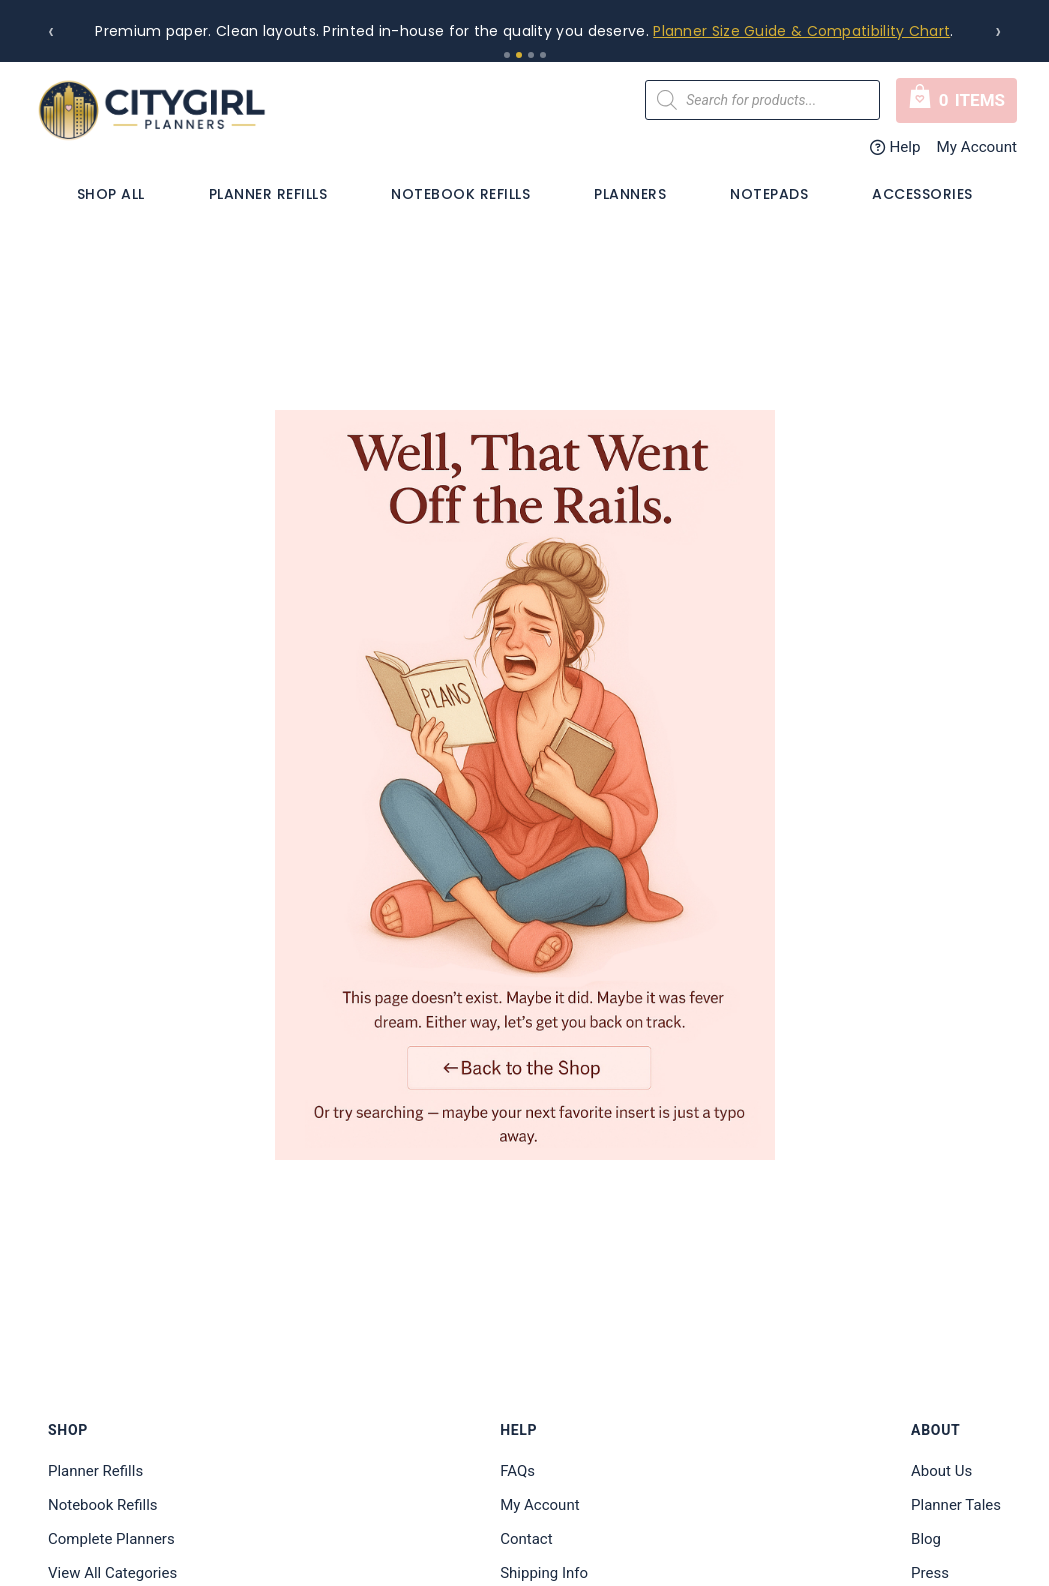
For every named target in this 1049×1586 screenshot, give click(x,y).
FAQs (517, 1471)
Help (895, 147)
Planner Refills (268, 194)
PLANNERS (630, 194)
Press (930, 1573)
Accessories (922, 194)
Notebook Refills (460, 194)
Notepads (769, 194)
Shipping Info (544, 1573)
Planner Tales (956, 1505)
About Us (941, 1471)
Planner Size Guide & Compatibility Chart (801, 31)
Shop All (111, 194)
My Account (977, 147)
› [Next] (998, 31)
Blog (926, 1539)
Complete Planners (111, 1539)
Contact (526, 1539)
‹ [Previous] (51, 31)
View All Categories (112, 1573)
